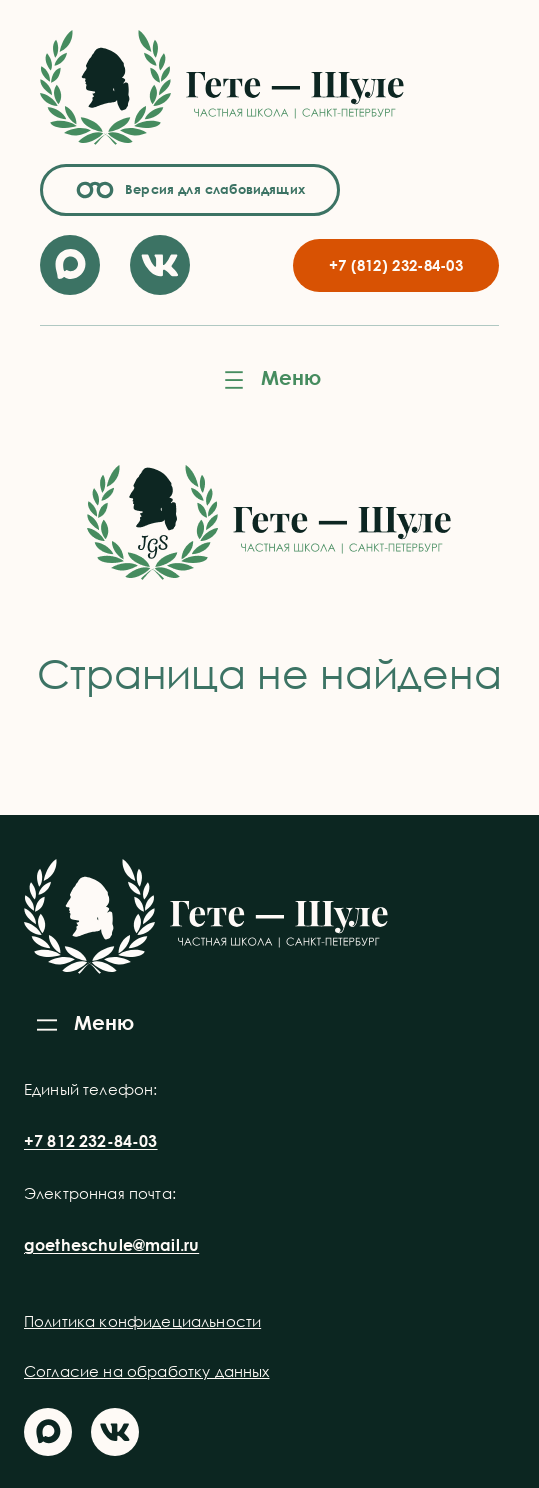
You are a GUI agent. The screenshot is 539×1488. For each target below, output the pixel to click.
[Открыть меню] (270, 380)
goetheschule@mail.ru (111, 1245)
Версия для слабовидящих (212, 189)
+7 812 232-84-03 (91, 1141)
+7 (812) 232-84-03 (396, 265)
